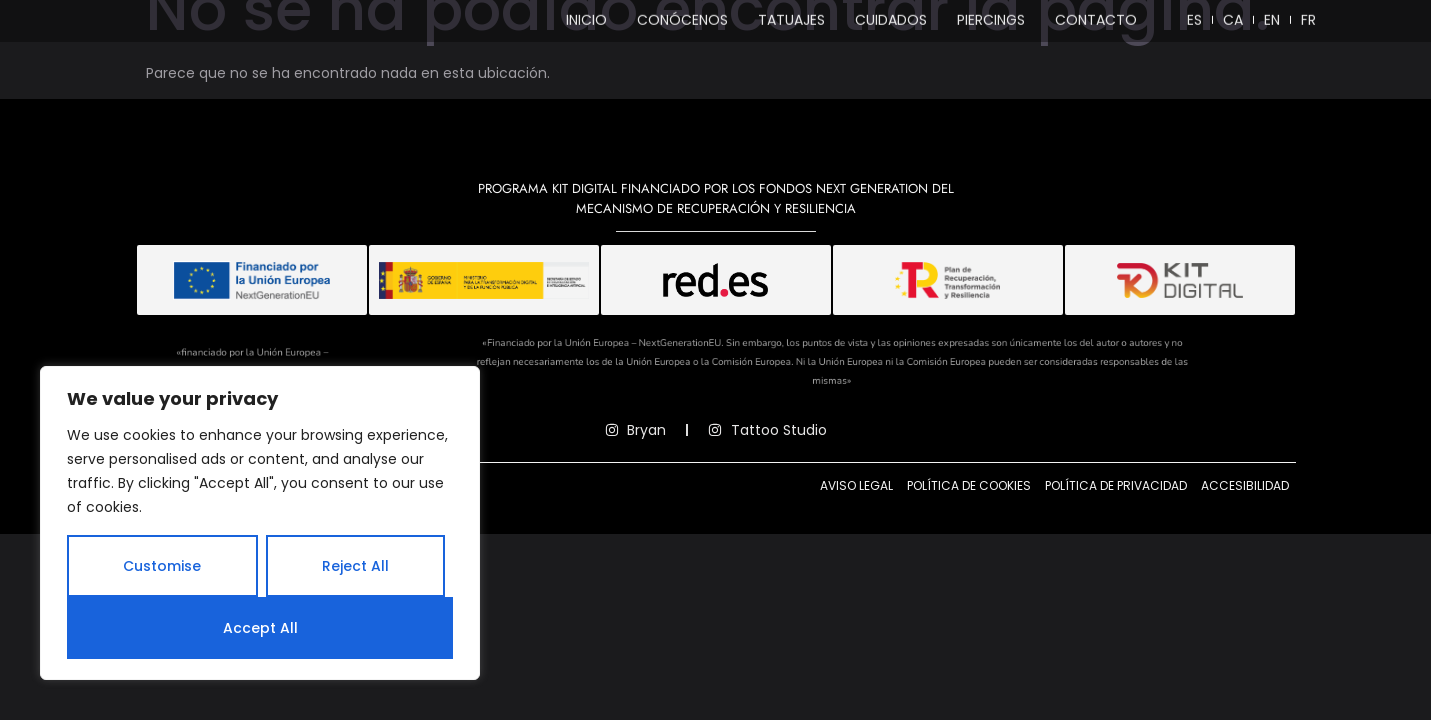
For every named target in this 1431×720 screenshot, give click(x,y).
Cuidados (891, 24)
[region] (260, 523)
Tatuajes (791, 24)
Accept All (260, 628)
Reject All (355, 566)
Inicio (586, 24)
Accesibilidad (1245, 521)
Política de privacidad (1116, 521)
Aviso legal (856, 521)
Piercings (991, 24)
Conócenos (682, 24)
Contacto (1096, 24)
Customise (162, 566)
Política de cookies (969, 521)
